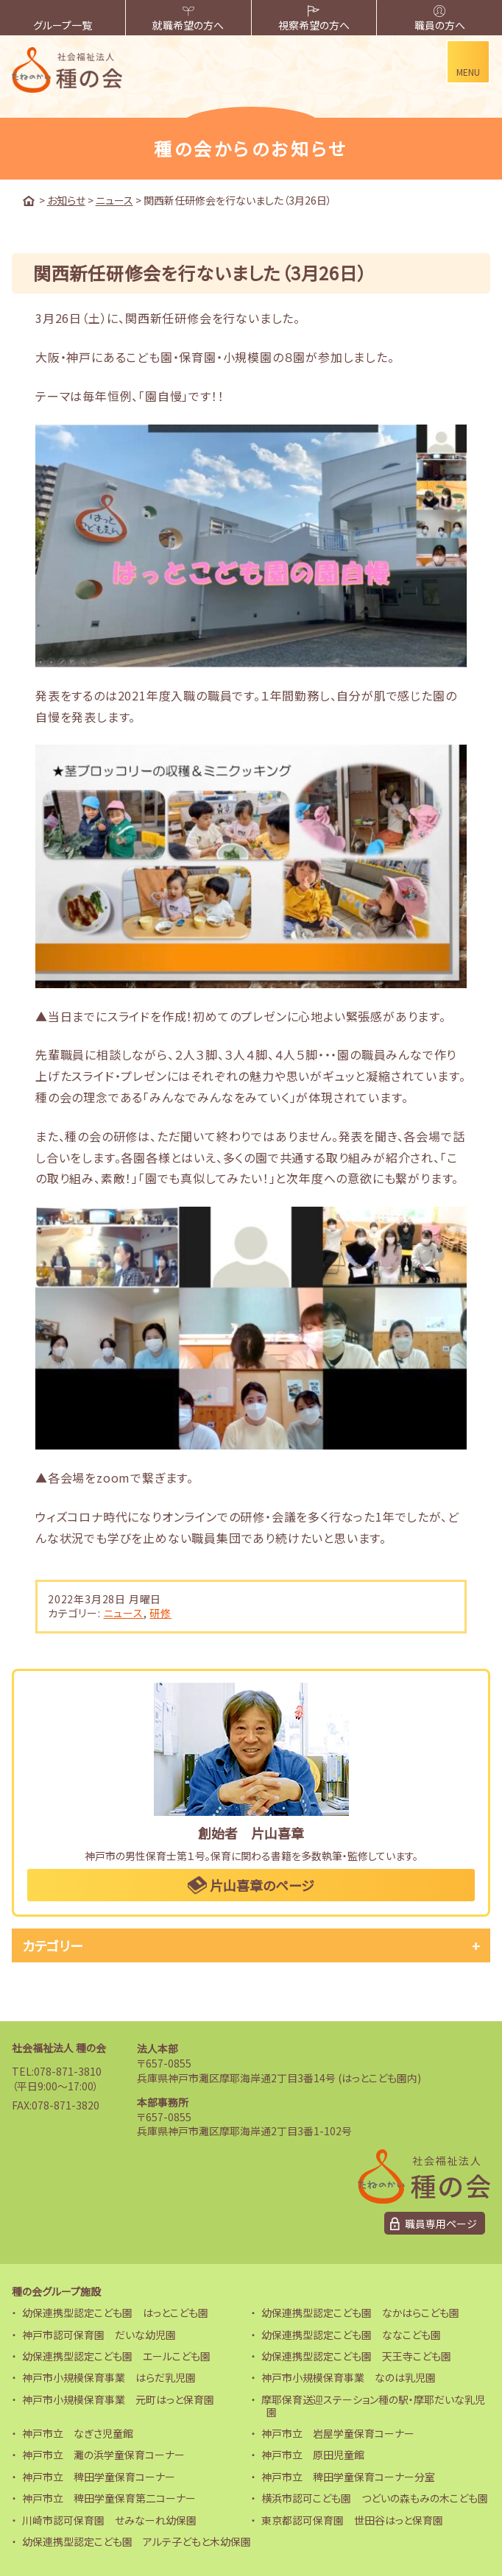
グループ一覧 (62, 18)
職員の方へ (439, 18)
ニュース (124, 1612)
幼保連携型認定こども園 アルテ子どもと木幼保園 (136, 2541)
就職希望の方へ (188, 18)
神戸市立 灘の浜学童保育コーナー (103, 2454)
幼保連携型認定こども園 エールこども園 (116, 2356)
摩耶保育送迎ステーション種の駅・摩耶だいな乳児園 (373, 2405)
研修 (160, 1612)
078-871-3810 (68, 2071)
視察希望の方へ (314, 18)
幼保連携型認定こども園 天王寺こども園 (356, 2356)
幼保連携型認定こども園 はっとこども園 (115, 2312)
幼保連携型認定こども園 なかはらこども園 (360, 2312)
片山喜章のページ (251, 1885)
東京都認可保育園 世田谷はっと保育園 (352, 2520)
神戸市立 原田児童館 (312, 2454)
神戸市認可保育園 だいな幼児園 (99, 2334)
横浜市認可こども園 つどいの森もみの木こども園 (374, 2498)
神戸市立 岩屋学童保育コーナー (337, 2433)
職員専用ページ (441, 2223)
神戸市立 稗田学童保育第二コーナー (109, 2498)
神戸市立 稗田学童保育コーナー (98, 2476)
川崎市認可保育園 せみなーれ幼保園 (109, 2520)
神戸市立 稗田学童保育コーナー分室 (348, 2476)
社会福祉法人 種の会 (59, 2047)
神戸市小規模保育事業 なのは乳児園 (348, 2377)
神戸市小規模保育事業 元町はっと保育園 (118, 2399)
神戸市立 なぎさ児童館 (77, 2433)
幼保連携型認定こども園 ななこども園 (351, 2334)
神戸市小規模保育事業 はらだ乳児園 (109, 2377)
